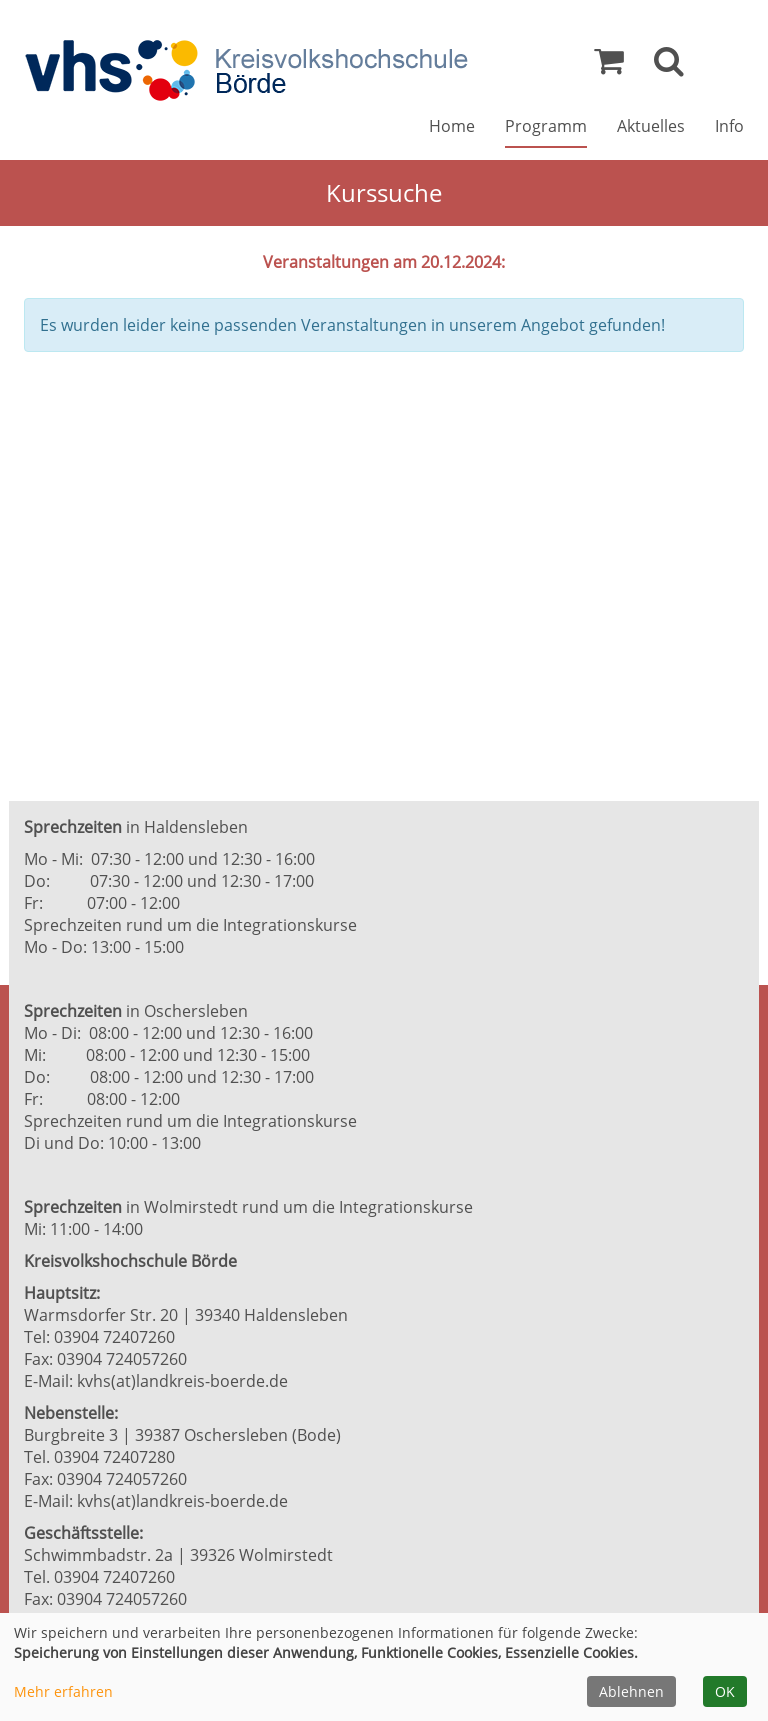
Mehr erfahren (63, 1691)
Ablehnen (631, 1691)
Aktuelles (651, 126)
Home (452, 126)
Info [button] (729, 126)
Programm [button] (546, 126)
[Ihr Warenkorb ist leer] (609, 66)
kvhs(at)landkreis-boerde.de (182, 1381)
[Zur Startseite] (246, 70)
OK (725, 1691)
